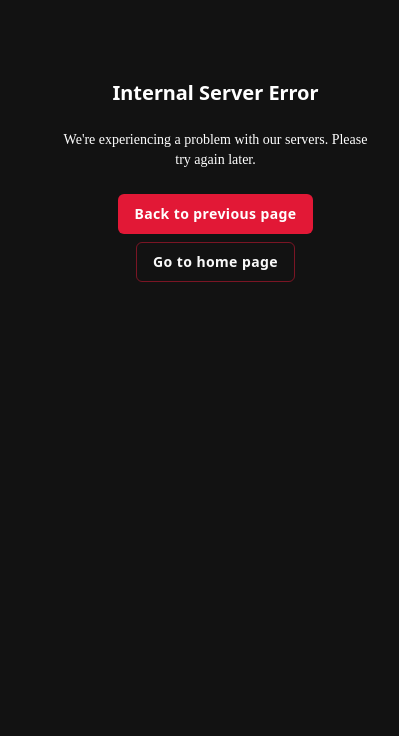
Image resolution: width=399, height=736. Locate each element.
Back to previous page (215, 213)
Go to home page (215, 261)
